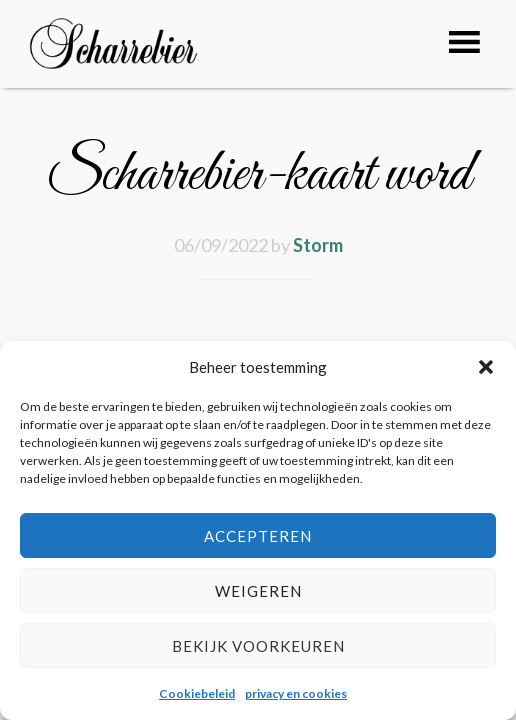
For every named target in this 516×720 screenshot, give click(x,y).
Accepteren (258, 536)
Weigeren (258, 591)
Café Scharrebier (136, 53)
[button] (486, 367)
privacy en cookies (296, 693)
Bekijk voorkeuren (258, 646)
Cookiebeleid (197, 693)
